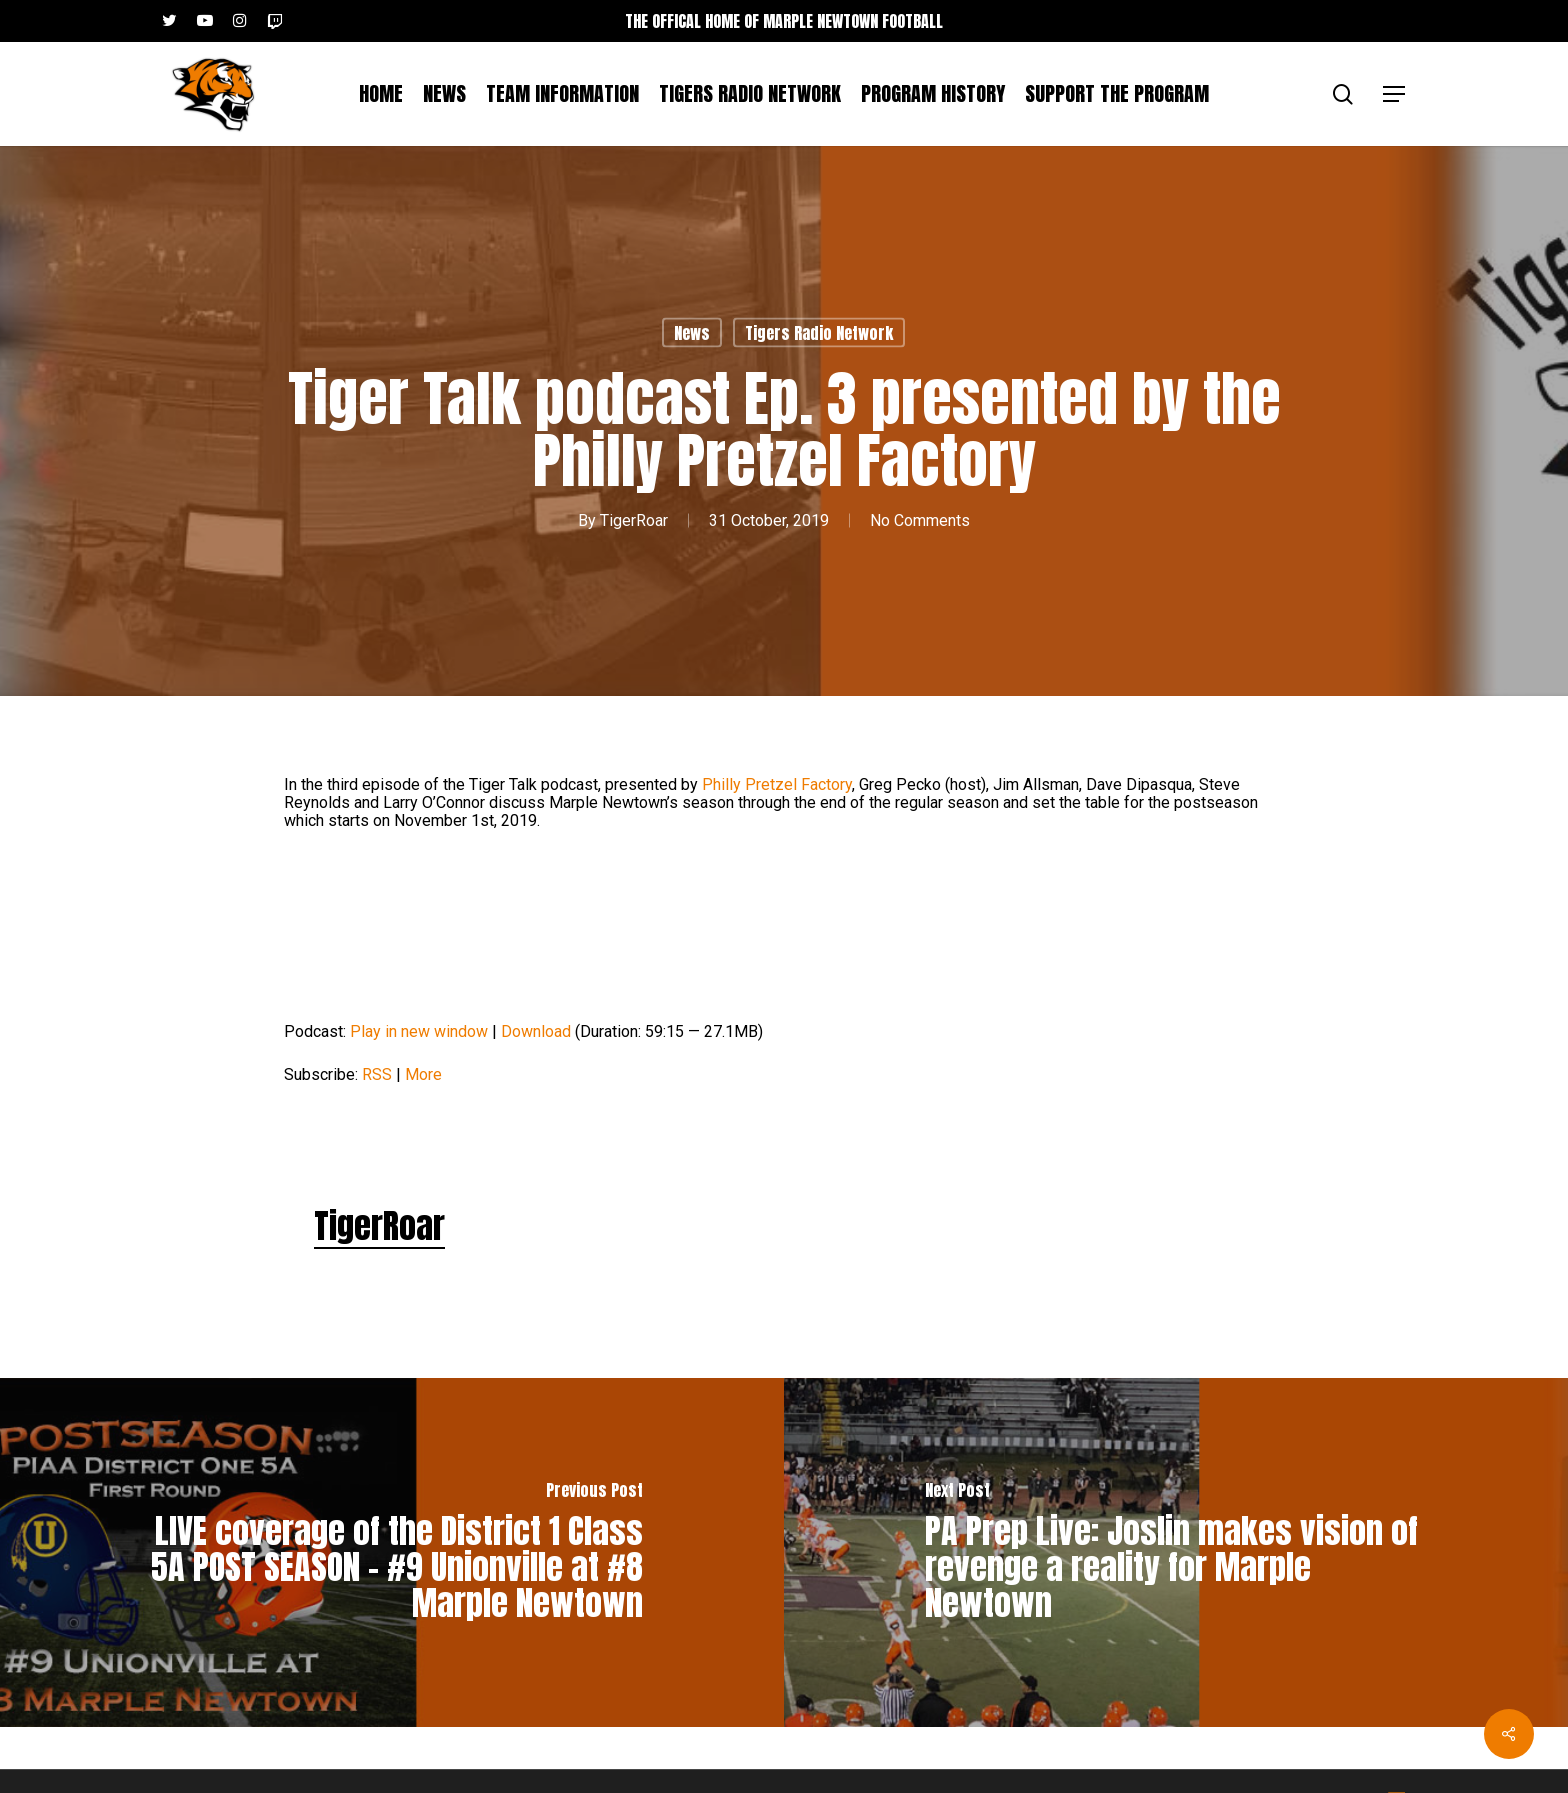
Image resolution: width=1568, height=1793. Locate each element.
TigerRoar (634, 520)
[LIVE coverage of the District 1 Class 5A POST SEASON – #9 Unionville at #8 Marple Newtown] (392, 1552)
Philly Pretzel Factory (777, 784)
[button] (1395, 94)
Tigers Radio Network (819, 333)
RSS (377, 1074)
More (423, 1074)
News (692, 333)
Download (536, 1031)
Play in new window (419, 1031)
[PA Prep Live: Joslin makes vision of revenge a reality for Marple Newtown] (1176, 1552)
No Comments (920, 520)
